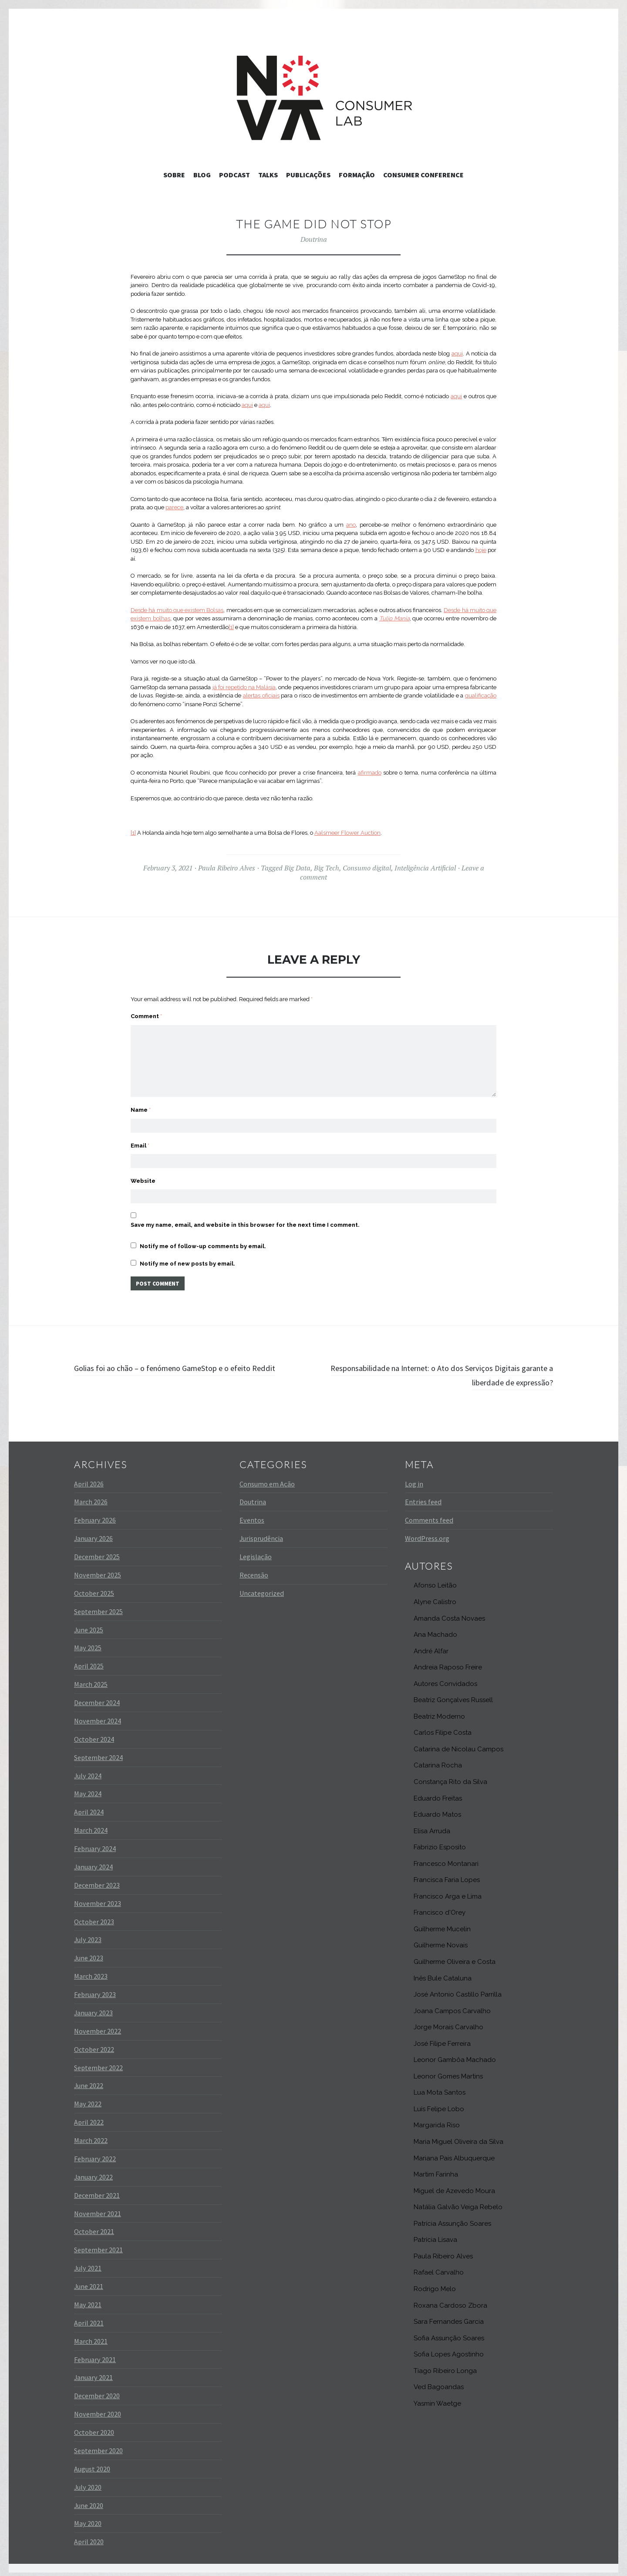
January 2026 (93, 1533)
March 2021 (91, 2335)
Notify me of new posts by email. (187, 1256)
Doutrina (313, 239)
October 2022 (94, 2043)
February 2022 (95, 2153)
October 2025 (94, 1588)
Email (140, 1134)
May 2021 (87, 2299)
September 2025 (98, 1605)
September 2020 (98, 2445)
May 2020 (87, 2518)
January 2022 (93, 2171)
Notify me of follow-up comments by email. (203, 1239)
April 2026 (89, 1478)
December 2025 (97, 1551)
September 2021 (98, 2244)
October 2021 (94, 2226)
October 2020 (94, 2427)
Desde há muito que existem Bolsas (177, 610)
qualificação (480, 695)
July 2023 (87, 1934)
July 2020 (87, 2481)
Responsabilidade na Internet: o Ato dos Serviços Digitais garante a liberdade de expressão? (439, 1369)
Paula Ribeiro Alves (226, 868)
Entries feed (423, 1496)
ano (351, 524)
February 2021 (95, 2353)
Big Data (297, 868)
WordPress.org (427, 1533)
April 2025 (89, 1660)
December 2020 (97, 2390)
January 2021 (93, 2372)
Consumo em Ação (267, 1478)
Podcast (234, 174)
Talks (268, 174)
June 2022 (88, 2080)
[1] (231, 627)
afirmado (369, 772)
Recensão (253, 1569)
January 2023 (93, 2007)
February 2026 (95, 1514)
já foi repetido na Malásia (244, 687)
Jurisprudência (261, 1533)
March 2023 (91, 1971)
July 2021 (87, 2262)
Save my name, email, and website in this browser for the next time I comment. (245, 1217)
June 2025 (88, 1624)
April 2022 (89, 2116)
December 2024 (97, 1697)
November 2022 (97, 2025)
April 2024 (89, 1806)
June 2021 (88, 2281)
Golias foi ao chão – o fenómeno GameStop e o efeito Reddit (193, 1362)
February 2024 (95, 1843)
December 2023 (97, 1879)
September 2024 (98, 1751)
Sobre (174, 174)
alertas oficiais (261, 695)
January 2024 (93, 1861)
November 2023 (97, 1897)
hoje (480, 550)
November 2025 (97, 1569)
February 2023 (95, 1989)
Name (141, 1097)
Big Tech (326, 868)
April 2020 (89, 2536)
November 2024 (97, 1715)
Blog (202, 174)
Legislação (255, 1551)
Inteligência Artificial (425, 868)
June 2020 (88, 2499)
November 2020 (97, 2408)
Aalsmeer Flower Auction (347, 832)
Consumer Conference (423, 174)
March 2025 (91, 1679)
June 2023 (88, 1952)
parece (174, 507)
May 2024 (87, 1788)
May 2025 (87, 1642)
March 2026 (91, 1496)
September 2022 (98, 2062)
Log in (414, 1478)
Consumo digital (367, 868)
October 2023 (94, 1916)
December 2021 (97, 2189)
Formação (357, 174)
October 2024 (94, 1734)
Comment (146, 1016)
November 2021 (97, 2208)
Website (143, 1171)
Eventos (251, 1514)
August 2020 (92, 2463)
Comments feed (429, 1514)
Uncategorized (261, 1588)
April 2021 (89, 2317)
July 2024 (87, 1770)
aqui (457, 353)
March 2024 (91, 1825)
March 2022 (91, 2135)
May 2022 (87, 2098)
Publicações (308, 174)
